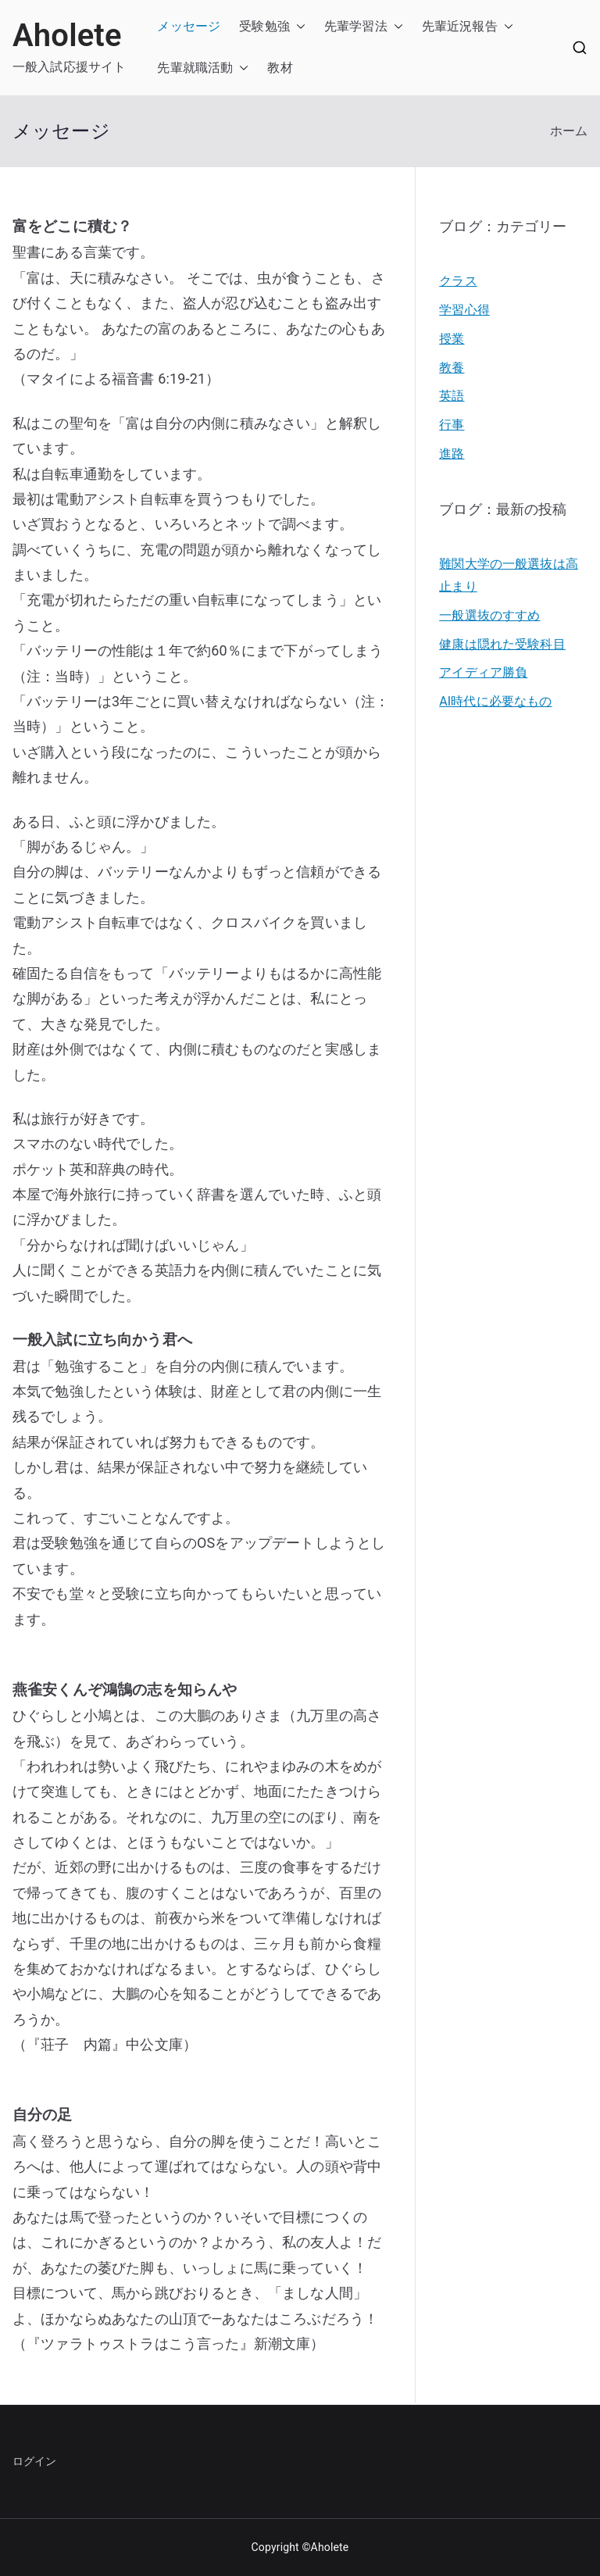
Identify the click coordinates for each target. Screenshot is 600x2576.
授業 (451, 338)
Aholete (67, 35)
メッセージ (188, 26)
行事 (451, 424)
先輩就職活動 (195, 67)
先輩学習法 (356, 26)
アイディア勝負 (483, 672)
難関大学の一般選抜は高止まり (508, 575)
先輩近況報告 (460, 26)
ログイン (34, 2461)
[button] (297, 27)
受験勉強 (264, 26)
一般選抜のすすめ (489, 615)
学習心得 (464, 309)
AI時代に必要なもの (495, 701)
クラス (458, 280)
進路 (451, 453)
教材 (279, 67)
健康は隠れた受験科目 (502, 644)
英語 (451, 395)
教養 (451, 367)
